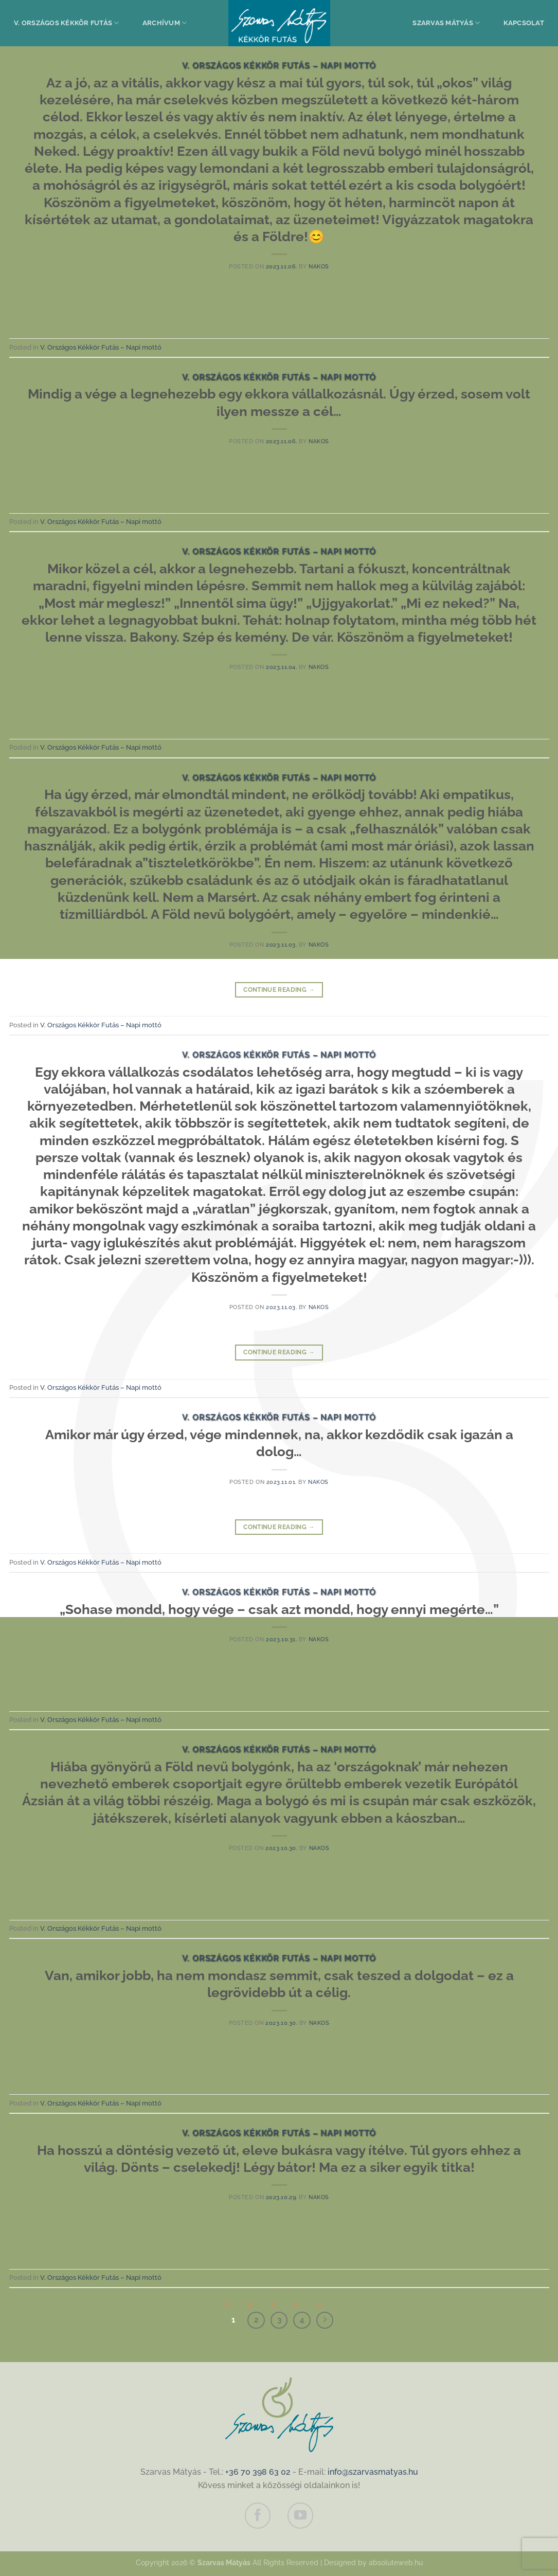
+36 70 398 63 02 (258, 2472)
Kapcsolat (523, 23)
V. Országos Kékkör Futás (66, 23)
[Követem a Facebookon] (258, 2515)
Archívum (164, 23)
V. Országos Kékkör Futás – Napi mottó (279, 65)
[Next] (325, 2320)
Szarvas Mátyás (446, 23)
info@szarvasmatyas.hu (373, 2472)
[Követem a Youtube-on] (300, 2515)
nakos (319, 266)
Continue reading (279, 312)
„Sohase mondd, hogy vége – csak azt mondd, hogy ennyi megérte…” (279, 1609)
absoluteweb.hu (396, 2562)
